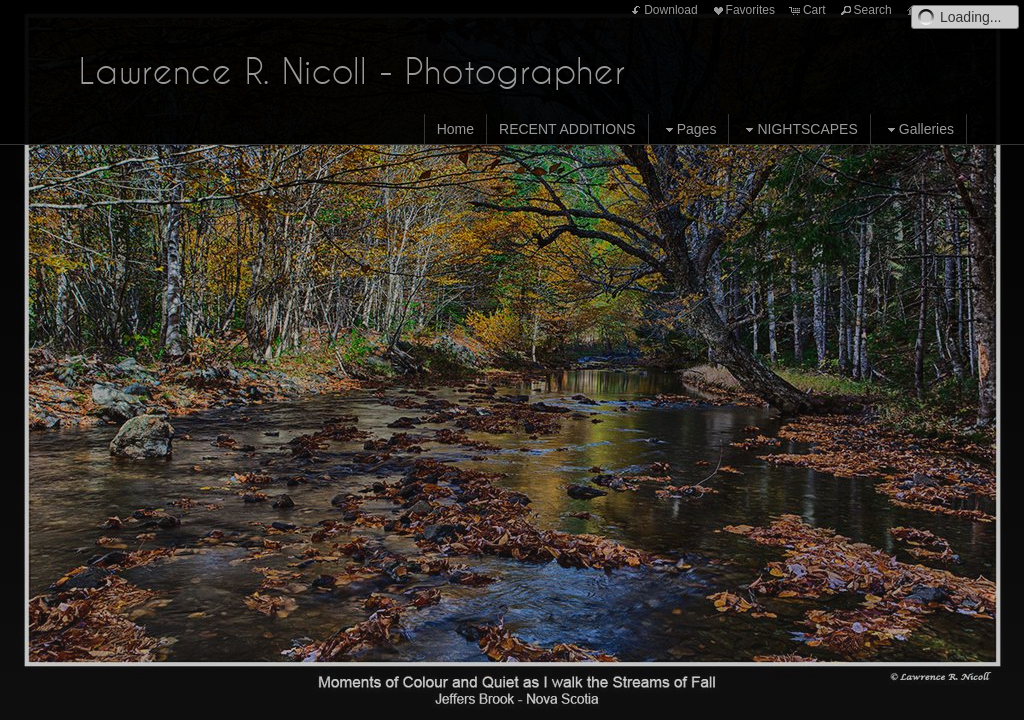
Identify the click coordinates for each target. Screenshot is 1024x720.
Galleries (918, 129)
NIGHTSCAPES (799, 129)
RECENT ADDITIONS (567, 129)
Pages (689, 129)
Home (455, 129)
